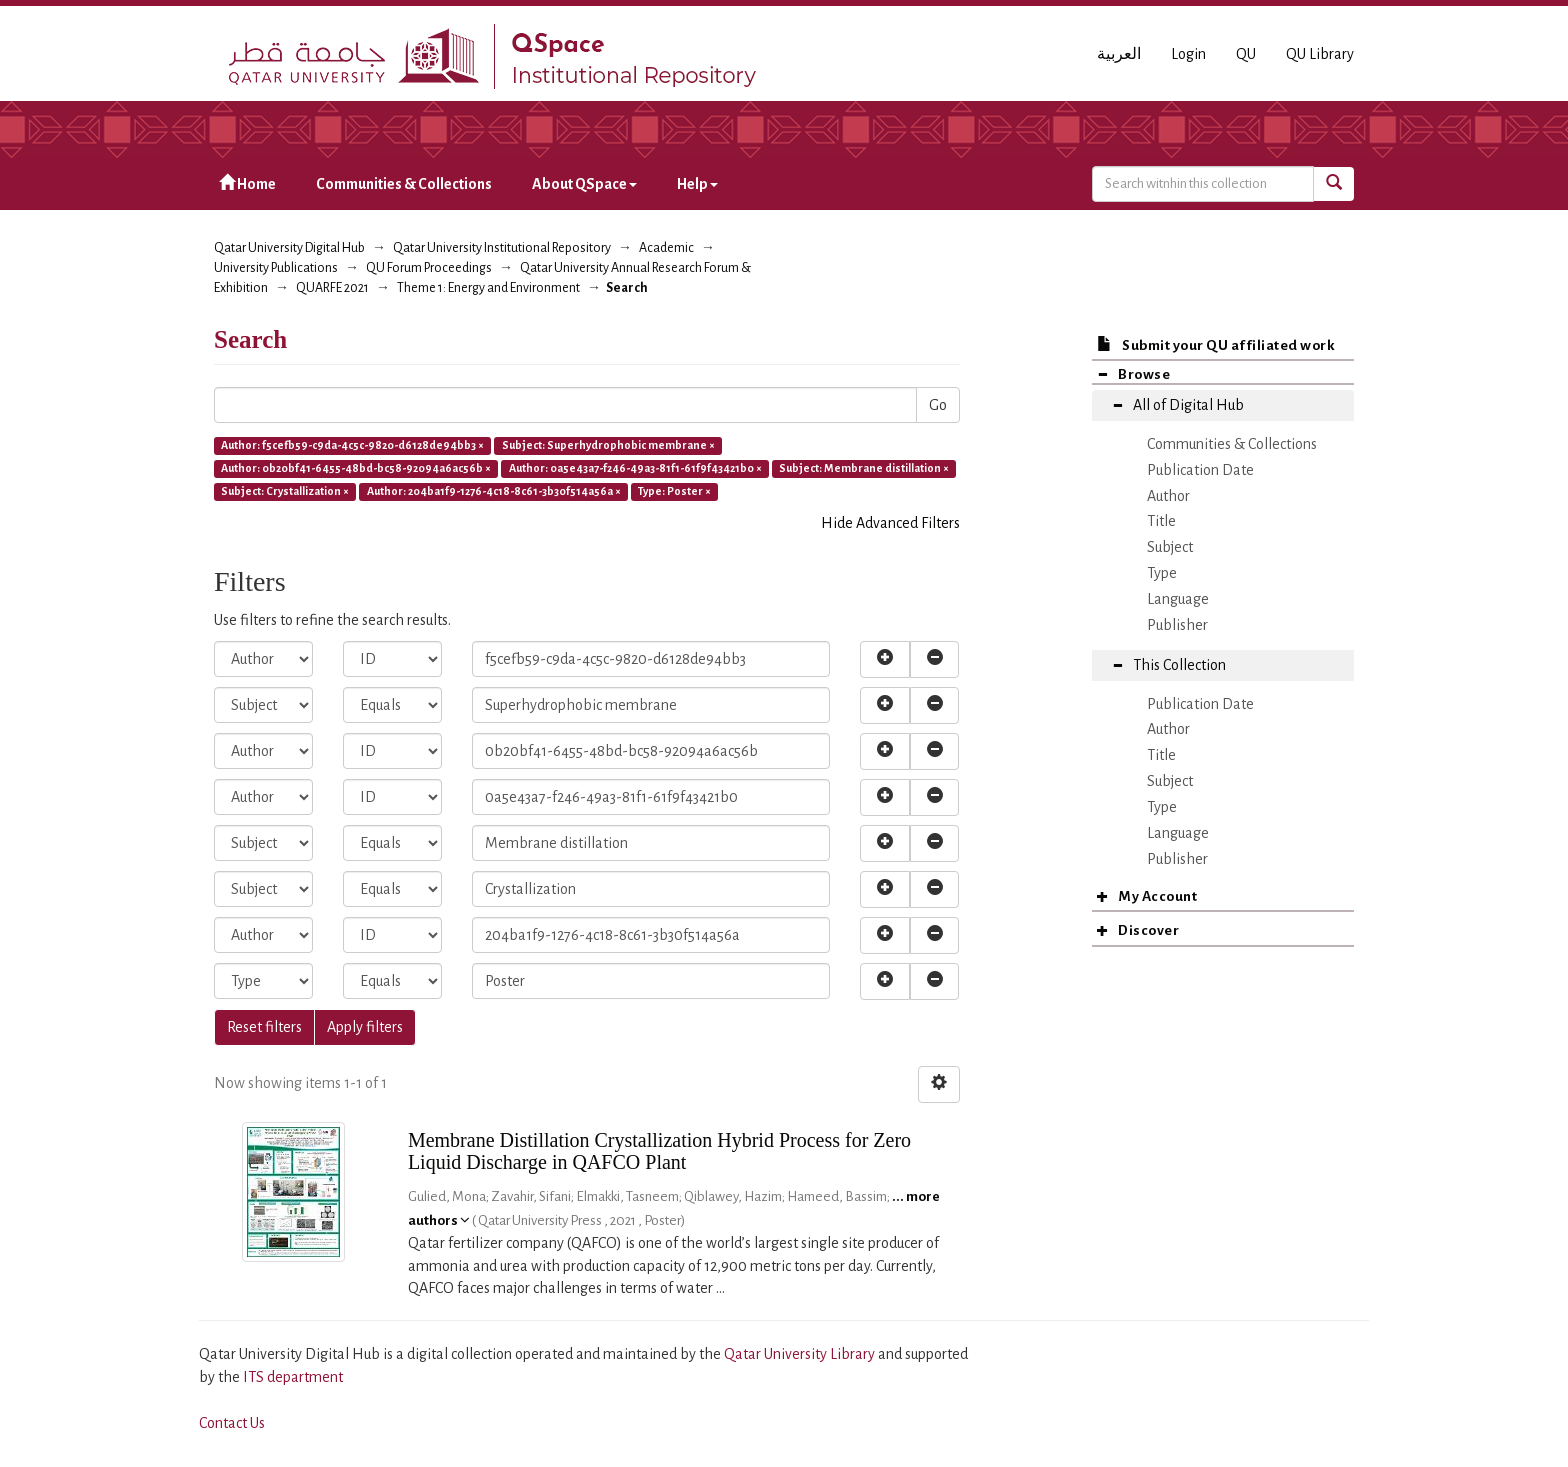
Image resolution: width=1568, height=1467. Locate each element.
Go (938, 405)
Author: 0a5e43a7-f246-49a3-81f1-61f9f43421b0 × (635, 468)
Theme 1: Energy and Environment (488, 288)
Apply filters (365, 1027)
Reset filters (264, 1027)
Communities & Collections (404, 184)
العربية (1119, 54)
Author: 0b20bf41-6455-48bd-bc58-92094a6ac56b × (356, 468)
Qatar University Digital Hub (289, 248)
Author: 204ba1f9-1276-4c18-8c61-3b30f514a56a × (494, 491)
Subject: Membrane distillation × (864, 468)
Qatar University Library (801, 1354)
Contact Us (232, 1423)
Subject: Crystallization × (285, 491)
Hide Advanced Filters (890, 523)
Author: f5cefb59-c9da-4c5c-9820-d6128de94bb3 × (352, 445)
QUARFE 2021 (332, 288)
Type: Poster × (674, 491)
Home (247, 183)
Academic (666, 248)
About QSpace (584, 184)
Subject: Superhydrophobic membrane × (608, 445)
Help (697, 184)
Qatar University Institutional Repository (502, 248)
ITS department (293, 1377)
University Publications (276, 268)
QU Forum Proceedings (429, 268)
